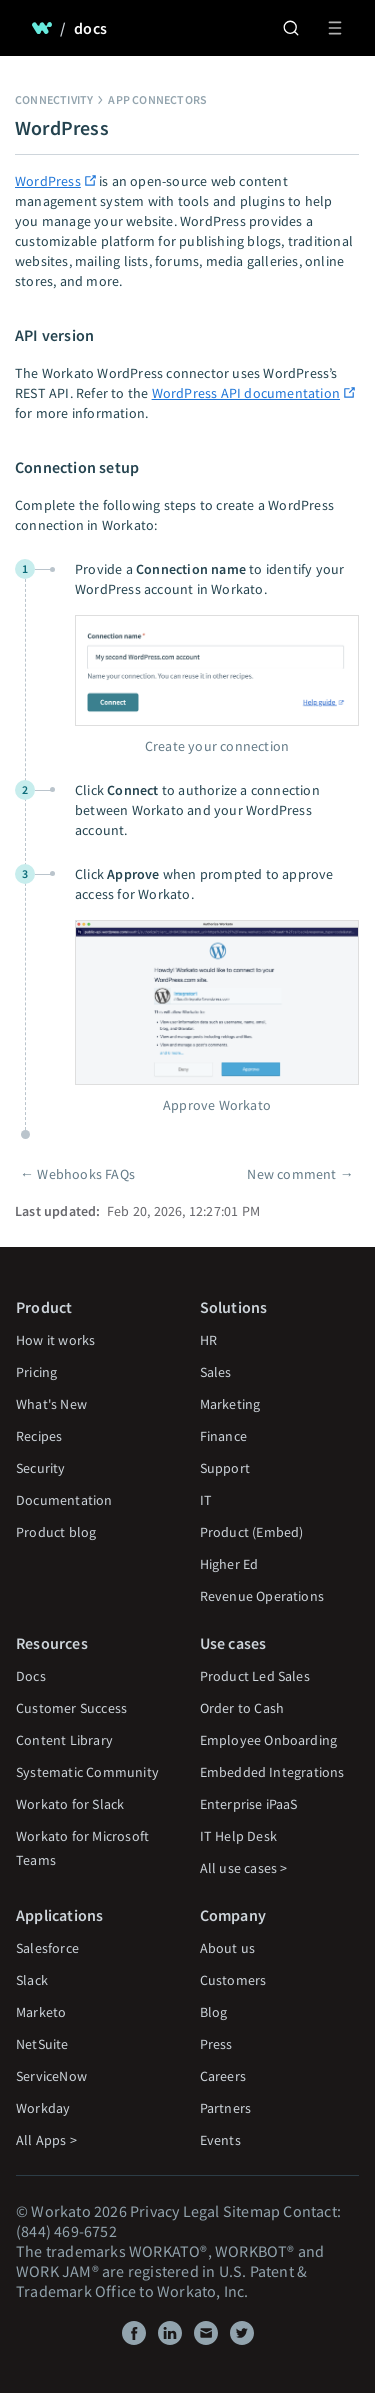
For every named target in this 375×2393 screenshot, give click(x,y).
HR (208, 1340)
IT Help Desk (238, 1836)
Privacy (154, 2211)
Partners (226, 2108)
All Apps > (46, 2140)
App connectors (157, 99)
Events (220, 2140)
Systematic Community (87, 1772)
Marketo (41, 2012)
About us (228, 1948)
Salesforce (47, 1948)
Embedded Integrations (272, 1772)
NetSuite (42, 2044)
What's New (51, 1404)
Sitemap (251, 2211)
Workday (43, 2108)
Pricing (36, 1372)
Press (216, 2044)
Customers (233, 1980)
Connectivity (54, 99)
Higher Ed (229, 1564)
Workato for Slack (70, 1804)
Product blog (56, 1532)
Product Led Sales (255, 1676)
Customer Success (71, 1708)
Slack (32, 1980)
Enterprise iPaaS (249, 1804)
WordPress (48, 181)
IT (206, 1500)
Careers (223, 2076)
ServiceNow (51, 2076)
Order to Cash (242, 1708)
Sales (216, 1372)
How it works (55, 1340)
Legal (201, 2211)
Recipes (39, 1436)
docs (90, 28)
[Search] (291, 28)
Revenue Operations (262, 1596)
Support (225, 1468)
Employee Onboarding (269, 1740)
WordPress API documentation (246, 393)
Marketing (230, 1404)
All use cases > (244, 1868)
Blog (214, 2012)
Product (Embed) (252, 1532)
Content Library (64, 1740)
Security (41, 1468)
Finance (223, 1436)
